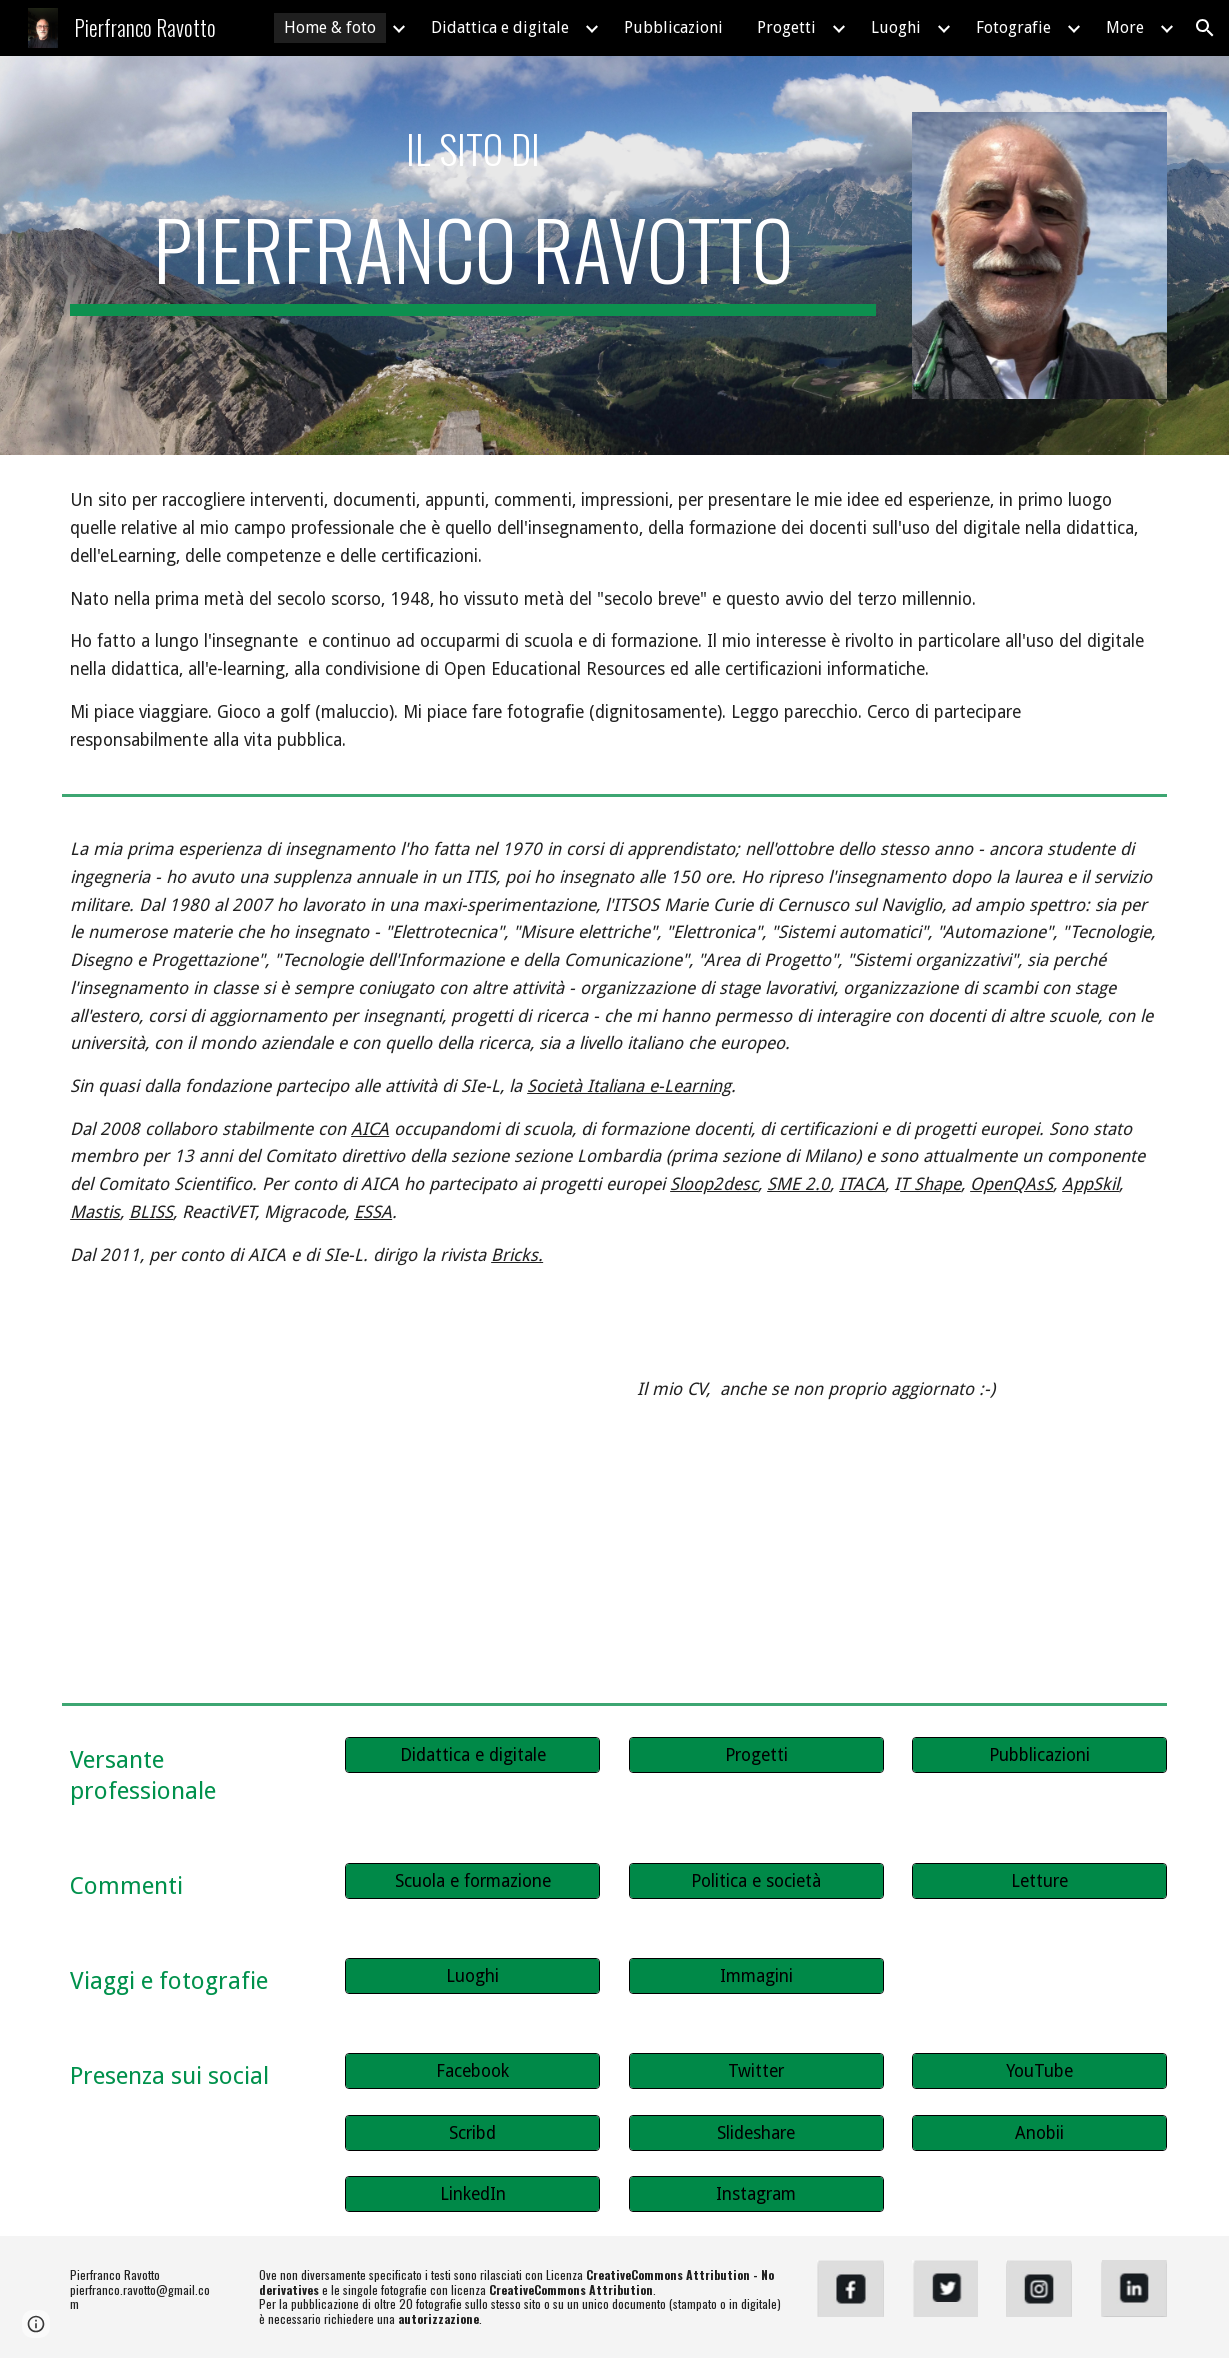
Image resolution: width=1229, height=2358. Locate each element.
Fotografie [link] (1013, 27)
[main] (472, 149)
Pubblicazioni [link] (673, 27)
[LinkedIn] (472, 2194)
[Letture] (1039, 1881)
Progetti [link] (786, 27)
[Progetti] (756, 1754)
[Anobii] (1039, 2133)
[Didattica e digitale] (472, 1754)
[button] (1205, 28)
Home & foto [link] (330, 27)
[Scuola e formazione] (472, 1881)
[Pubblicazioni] (1039, 1754)
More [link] (1125, 27)
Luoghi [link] (896, 27)
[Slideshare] (756, 2133)
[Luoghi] (472, 1976)
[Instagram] (756, 2194)
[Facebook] (472, 2071)
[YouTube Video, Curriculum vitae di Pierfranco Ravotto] (331, 1519)
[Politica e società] (756, 1881)
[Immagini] (756, 1976)
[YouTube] (1039, 2071)
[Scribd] (472, 2133)
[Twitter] (756, 2071)
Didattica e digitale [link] (500, 27)
